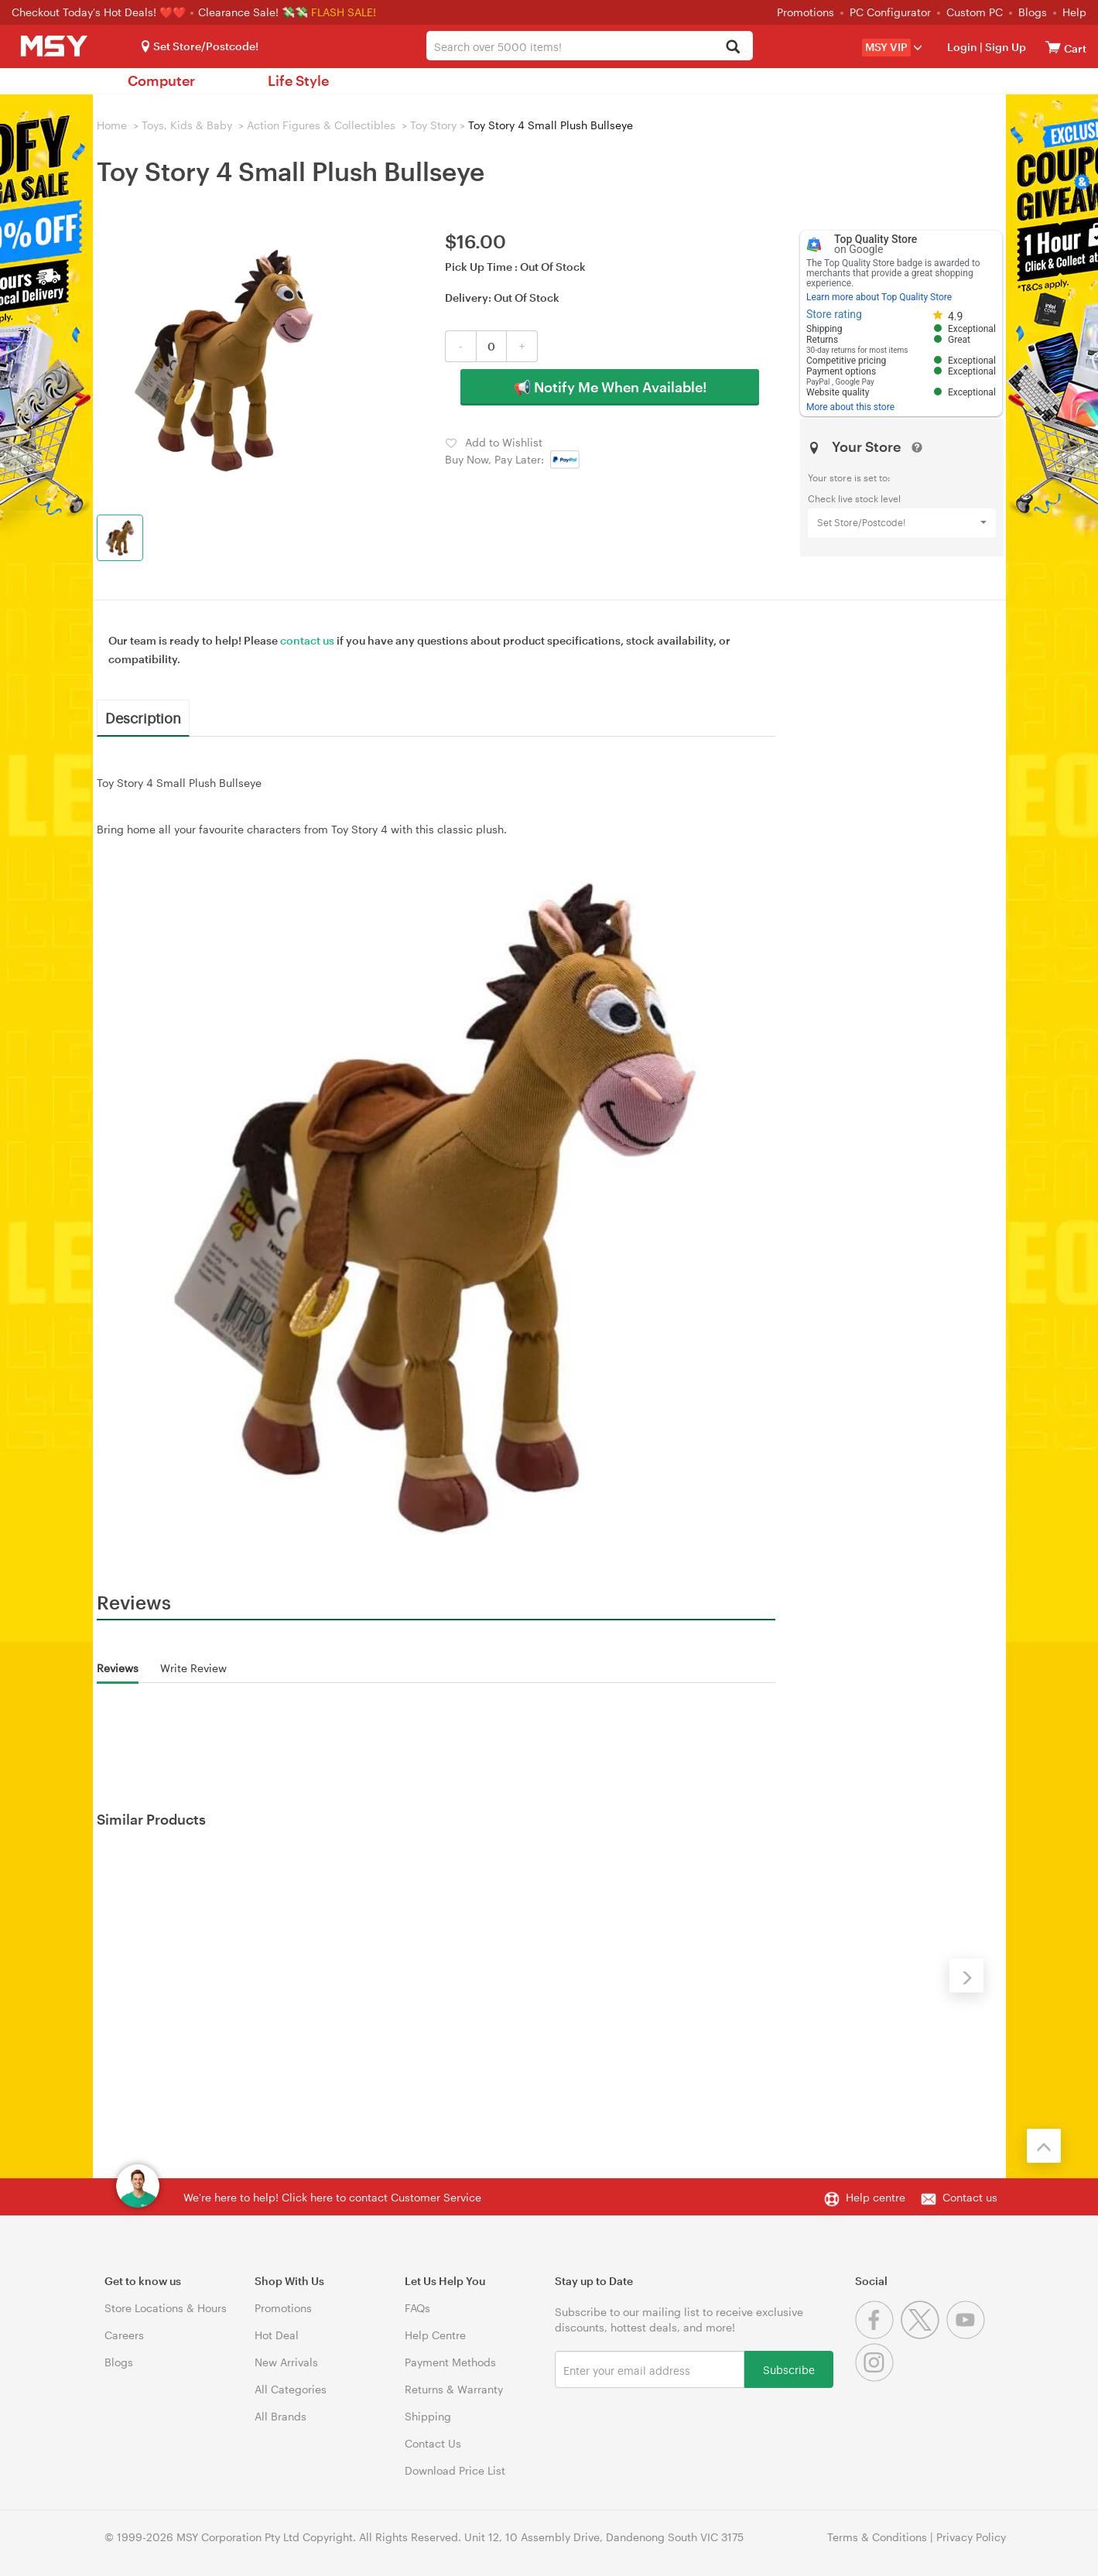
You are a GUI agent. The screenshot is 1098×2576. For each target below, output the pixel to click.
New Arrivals (286, 2362)
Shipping (428, 2416)
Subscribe (789, 2369)
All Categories (291, 2389)
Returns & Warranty (454, 2389)
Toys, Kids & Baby (187, 125)
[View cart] (1053, 46)
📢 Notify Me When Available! (610, 386)
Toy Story (433, 125)
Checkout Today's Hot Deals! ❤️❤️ (100, 12)
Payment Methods (450, 2362)
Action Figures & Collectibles (321, 125)
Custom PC (974, 12)
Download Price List (455, 2470)
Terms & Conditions (877, 2537)
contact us (307, 640)
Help (1074, 12)
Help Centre (435, 2335)
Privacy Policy (971, 2537)
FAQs (417, 2307)
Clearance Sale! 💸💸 (253, 12)
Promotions (805, 12)
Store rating (834, 314)
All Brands (280, 2416)
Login (962, 46)
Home (112, 125)
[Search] (732, 47)
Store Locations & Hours (165, 2307)
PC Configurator (890, 12)
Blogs (1032, 12)
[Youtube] (967, 2335)
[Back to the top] (1044, 2146)
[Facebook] (878, 2335)
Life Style (298, 80)
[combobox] (590, 45)
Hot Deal (277, 2335)
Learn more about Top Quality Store (879, 297)
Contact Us (433, 2443)
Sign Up (1004, 46)
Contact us (969, 2197)
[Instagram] (876, 2377)
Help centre (875, 2197)
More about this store (850, 407)
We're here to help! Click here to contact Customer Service (332, 2197)
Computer (161, 80)
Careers (124, 2335)
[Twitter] (923, 2335)
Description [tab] (143, 717)
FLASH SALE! (343, 12)
